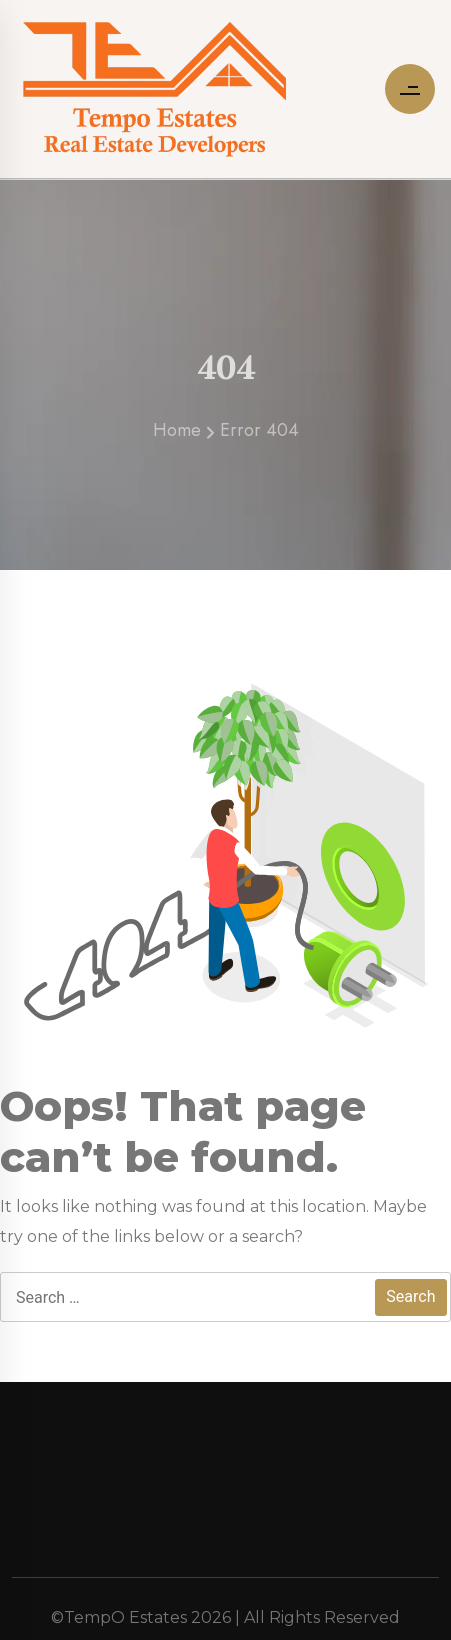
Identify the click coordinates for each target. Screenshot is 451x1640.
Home (177, 436)
